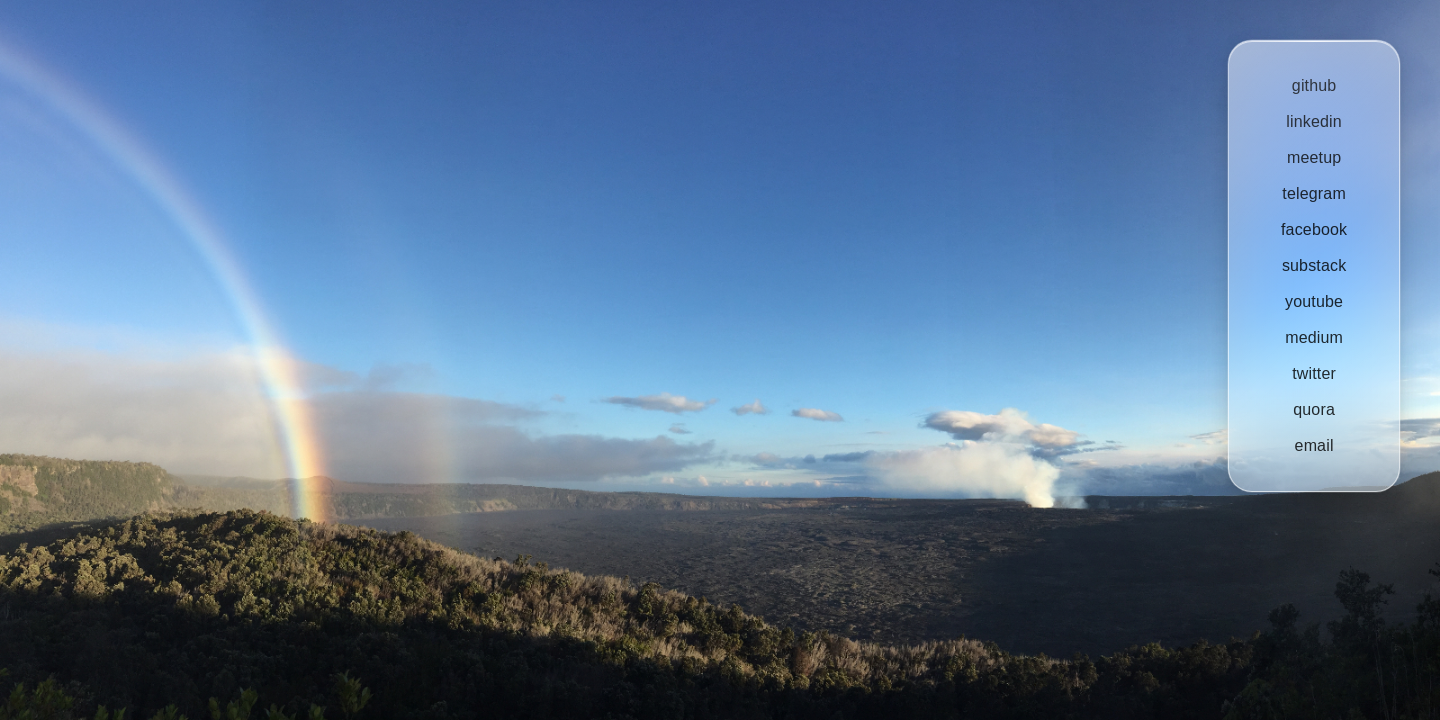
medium (1314, 337)
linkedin (1314, 121)
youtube (1314, 301)
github (1314, 85)
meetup (1314, 157)
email (1313, 445)
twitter (1314, 373)
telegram (1314, 193)
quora (1314, 409)
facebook (1314, 229)
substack (1314, 265)
